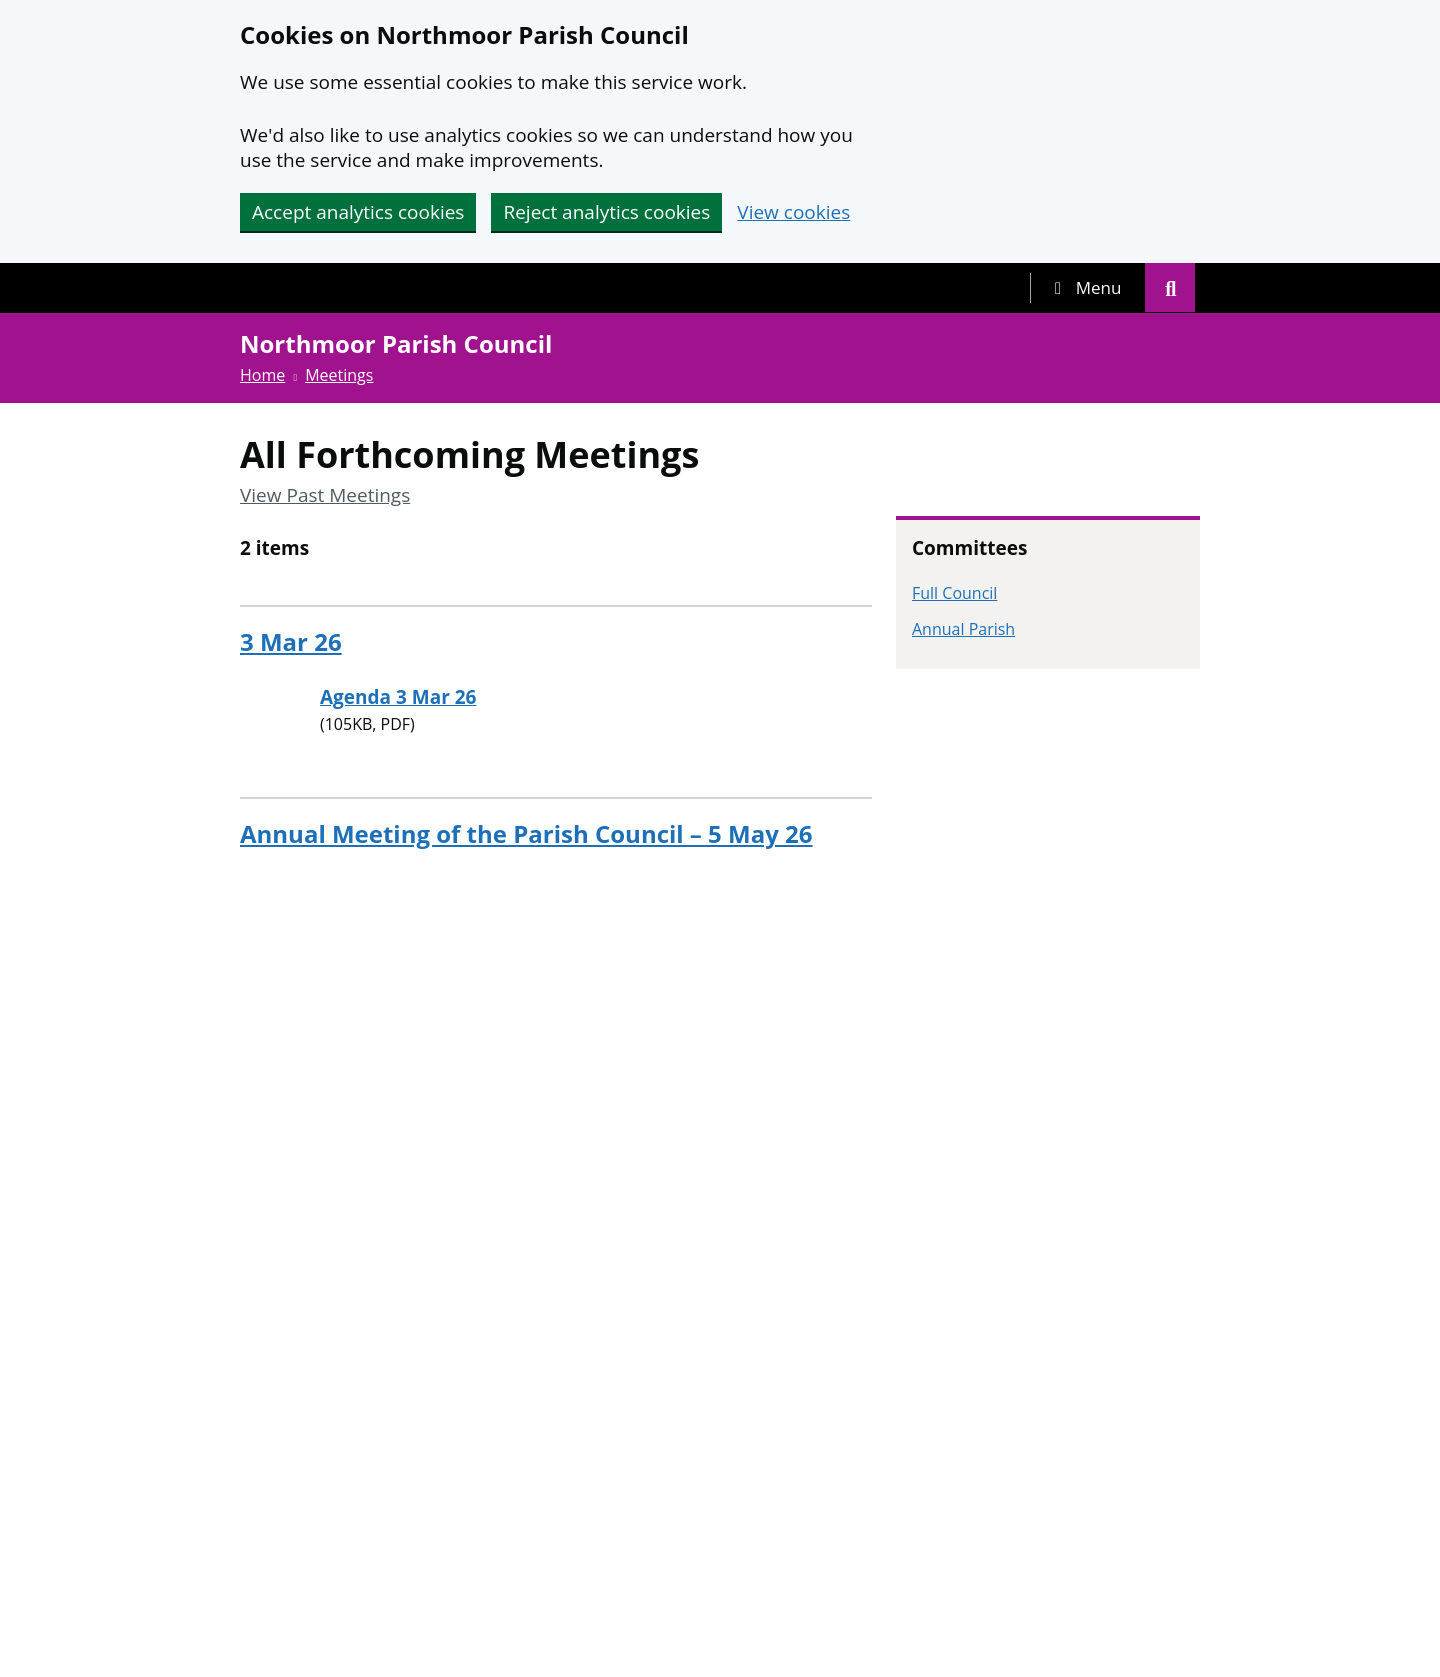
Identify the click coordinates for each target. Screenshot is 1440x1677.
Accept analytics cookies (358, 212)
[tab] (1088, 288)
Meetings (339, 375)
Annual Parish (963, 629)
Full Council (954, 593)
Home (262, 375)
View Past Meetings (325, 495)
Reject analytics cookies (606, 212)
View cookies (793, 212)
